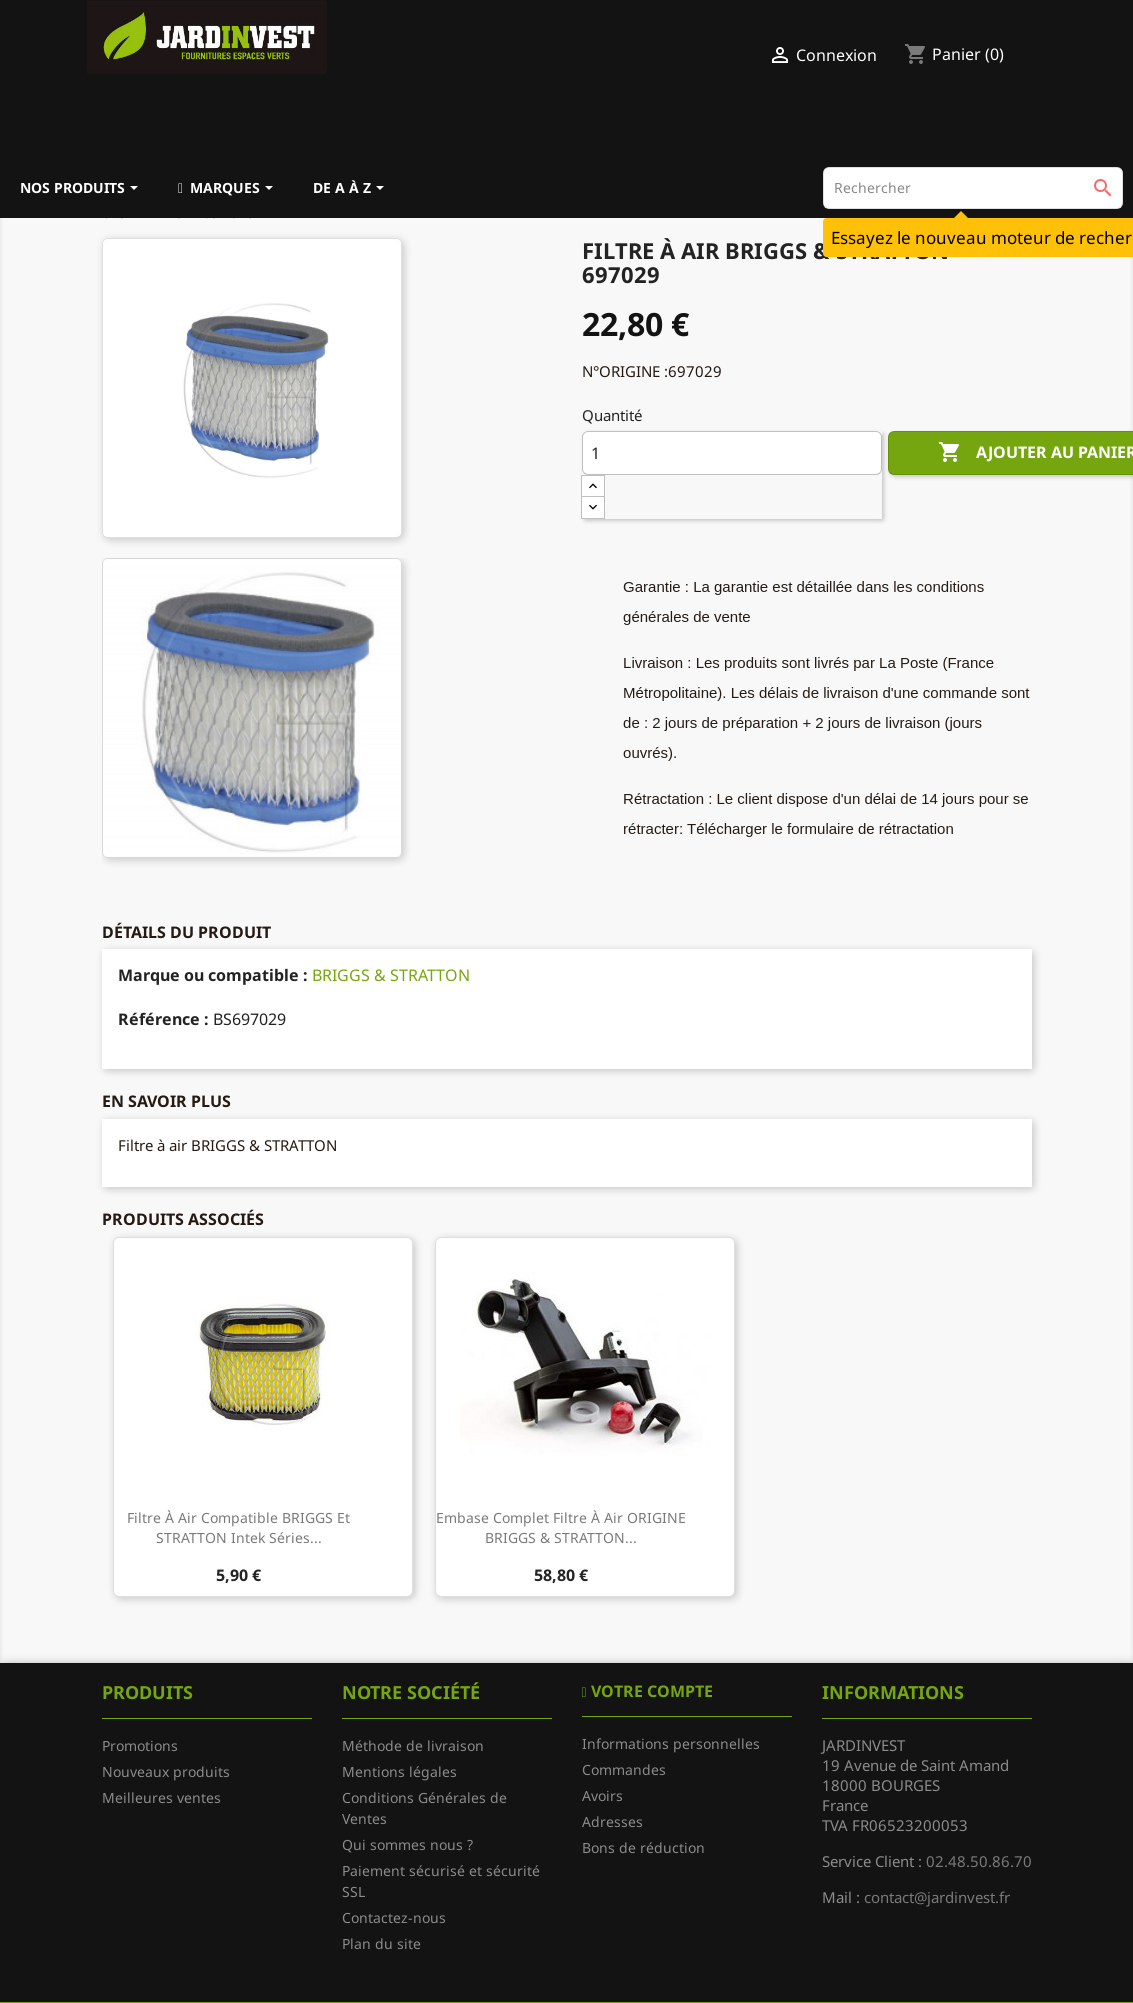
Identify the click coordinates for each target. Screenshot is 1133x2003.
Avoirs (602, 1795)
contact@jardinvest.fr (937, 1897)
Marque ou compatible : (213, 975)
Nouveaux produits (166, 1771)
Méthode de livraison (413, 1745)
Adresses (612, 1821)
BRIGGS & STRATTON (391, 975)
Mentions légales (399, 1771)
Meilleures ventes (161, 1797)
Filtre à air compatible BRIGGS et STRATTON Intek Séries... (238, 1527)
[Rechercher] (973, 188)
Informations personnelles (671, 1743)
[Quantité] (732, 453)
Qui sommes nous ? (407, 1844)
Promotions (140, 1745)
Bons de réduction (643, 1847)
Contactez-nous (394, 1917)
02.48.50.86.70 (979, 1861)
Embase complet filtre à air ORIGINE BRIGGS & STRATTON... (561, 1527)
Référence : (163, 1019)
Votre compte (650, 1691)
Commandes (624, 1769)
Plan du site (381, 1943)
